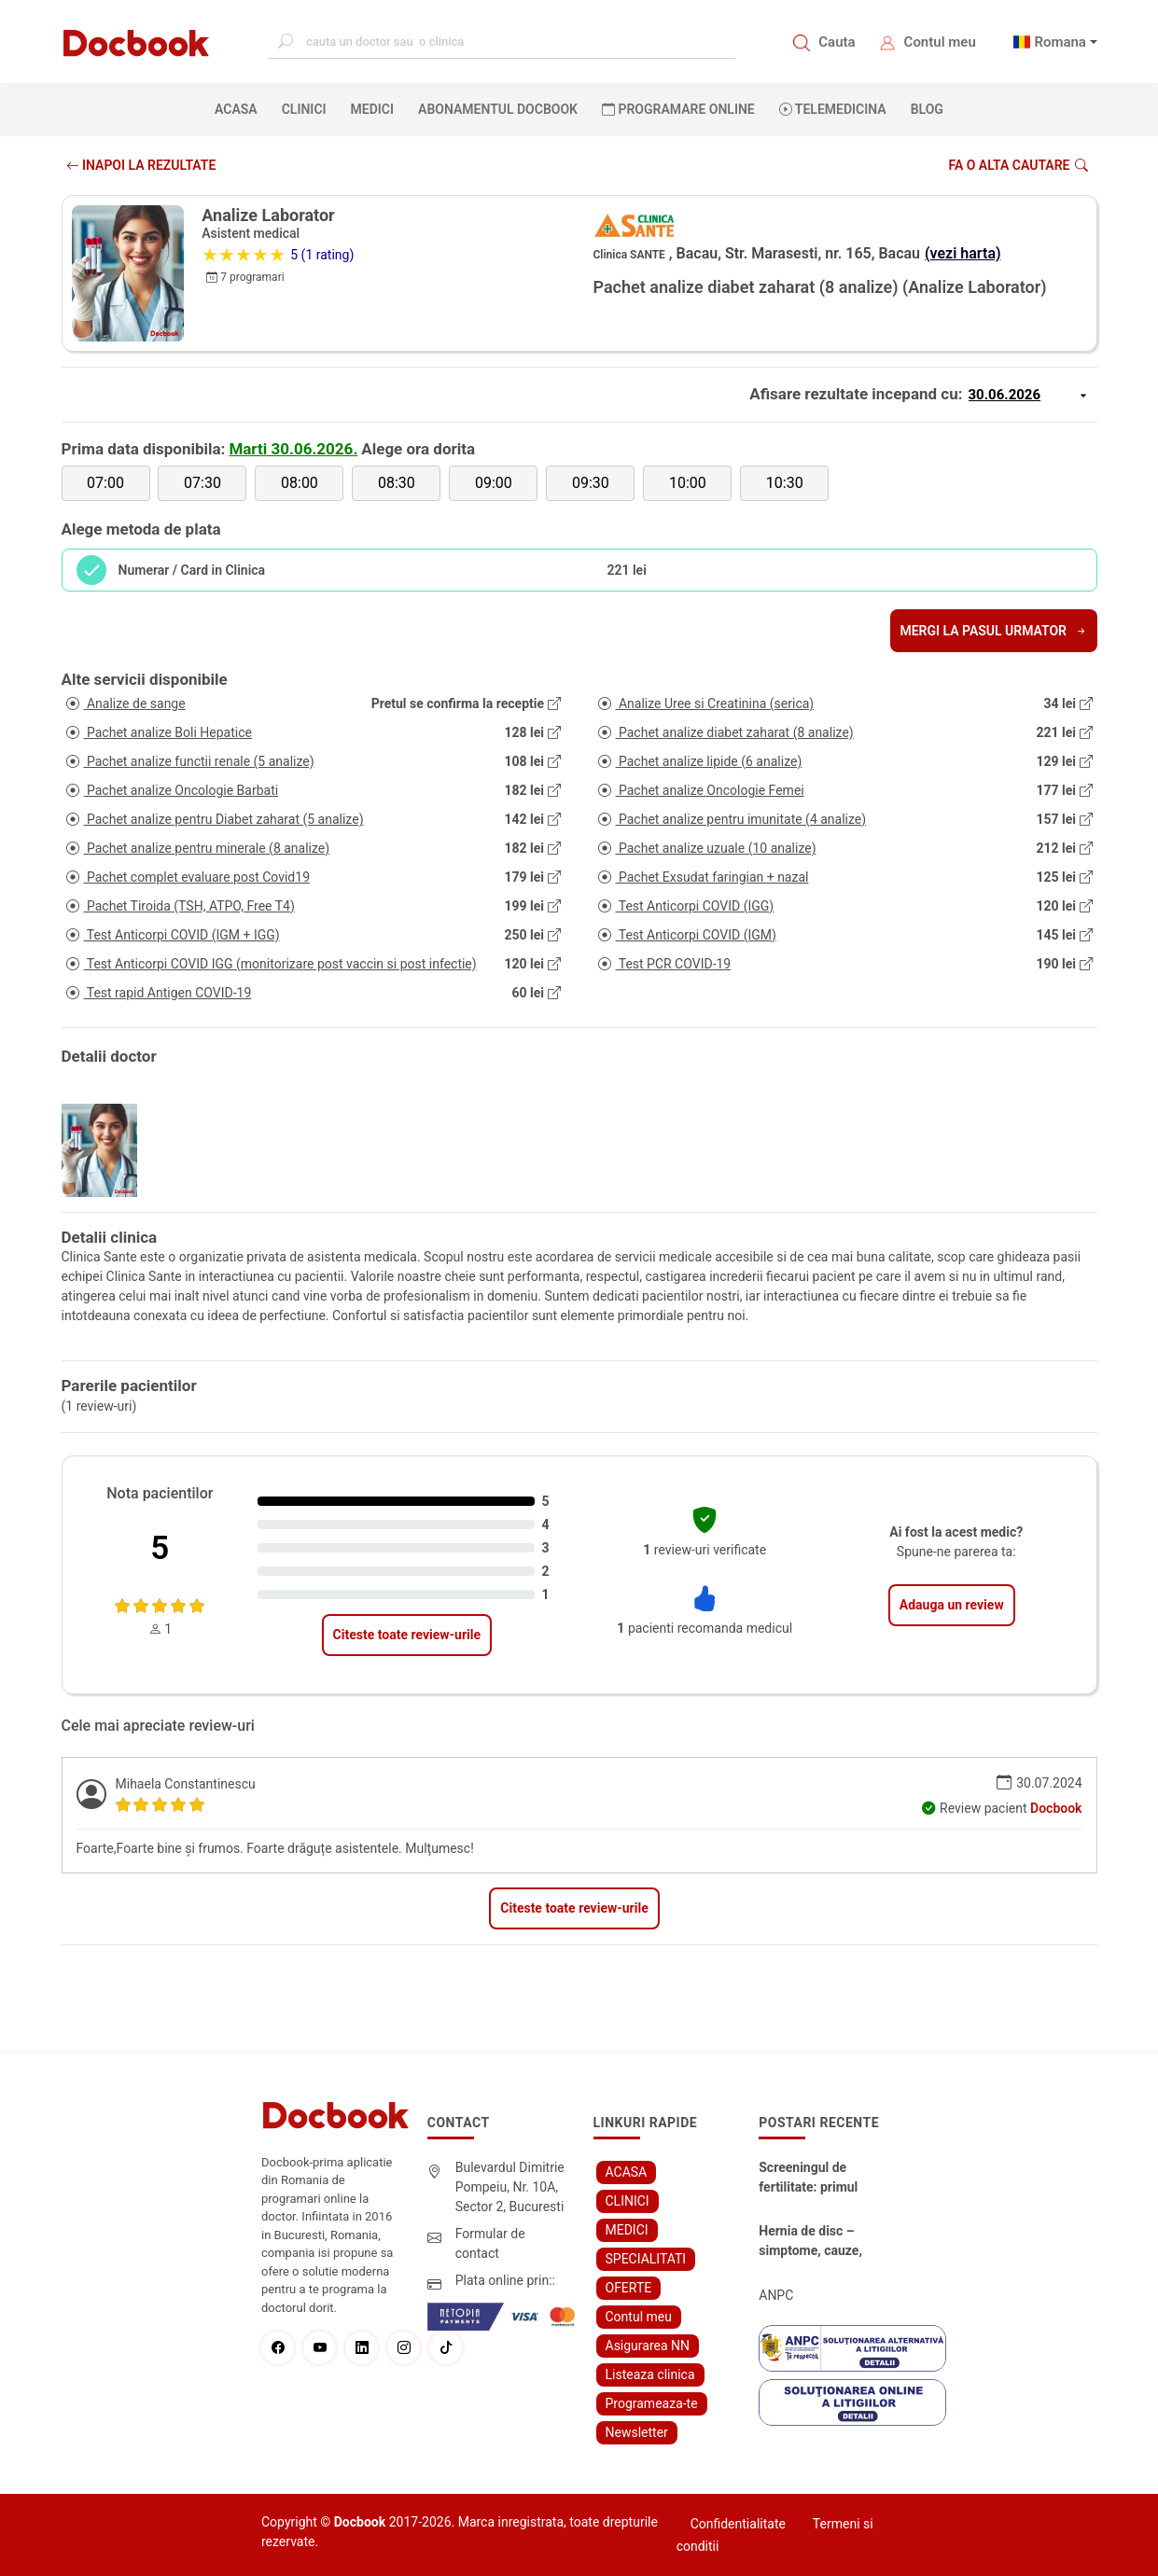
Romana (1060, 42)
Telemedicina (832, 109)
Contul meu (940, 42)
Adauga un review (952, 1604)
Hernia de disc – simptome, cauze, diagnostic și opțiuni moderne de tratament (815, 2242)
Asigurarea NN (648, 2345)
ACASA (240, 108)
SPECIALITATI (646, 2258)
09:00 (493, 483)
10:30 (784, 483)
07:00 (105, 483)
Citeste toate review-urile (407, 1634)
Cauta (836, 42)
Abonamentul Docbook (498, 109)
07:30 (202, 483)
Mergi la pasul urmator (993, 630)
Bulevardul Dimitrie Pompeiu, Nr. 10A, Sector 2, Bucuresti (510, 2187)
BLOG (927, 109)
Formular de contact (490, 2243)
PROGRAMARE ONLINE (678, 109)
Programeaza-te (652, 2403)
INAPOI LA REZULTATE (141, 165)
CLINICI (304, 109)
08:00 (299, 483)
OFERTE (629, 2287)
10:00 (687, 483)
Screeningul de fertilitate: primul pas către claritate (811, 2178)
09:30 (590, 483)
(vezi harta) (963, 253)
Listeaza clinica (650, 2374)
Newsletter (637, 2432)
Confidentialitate (738, 2523)
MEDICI (372, 109)
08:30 (396, 483)
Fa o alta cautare (1017, 165)
